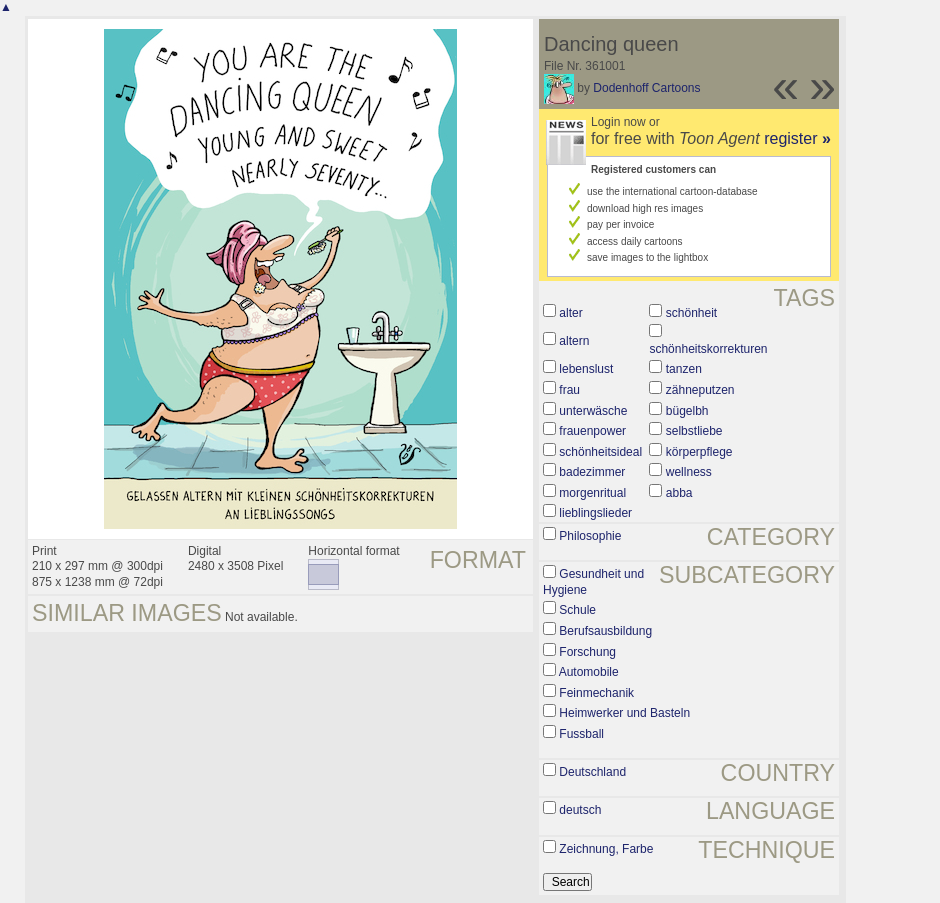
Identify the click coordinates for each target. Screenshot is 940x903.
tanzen (684, 369)
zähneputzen (700, 390)
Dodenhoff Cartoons (646, 88)
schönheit (691, 313)
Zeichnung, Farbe (606, 849)
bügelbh (687, 411)
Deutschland (592, 772)
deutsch (580, 810)
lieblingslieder (595, 513)
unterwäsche (593, 411)
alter (570, 313)
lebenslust (586, 369)
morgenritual (592, 493)
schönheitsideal (600, 452)
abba (679, 493)
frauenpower (592, 431)
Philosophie (590, 536)
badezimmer (592, 472)
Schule (577, 610)
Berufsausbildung (605, 631)
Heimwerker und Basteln (624, 713)
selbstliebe (694, 431)
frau (569, 390)
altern (574, 341)
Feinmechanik (596, 693)
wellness (689, 472)
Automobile (589, 672)
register (797, 138)
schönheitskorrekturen (708, 349)
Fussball (581, 734)
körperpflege (699, 452)
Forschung (587, 652)
